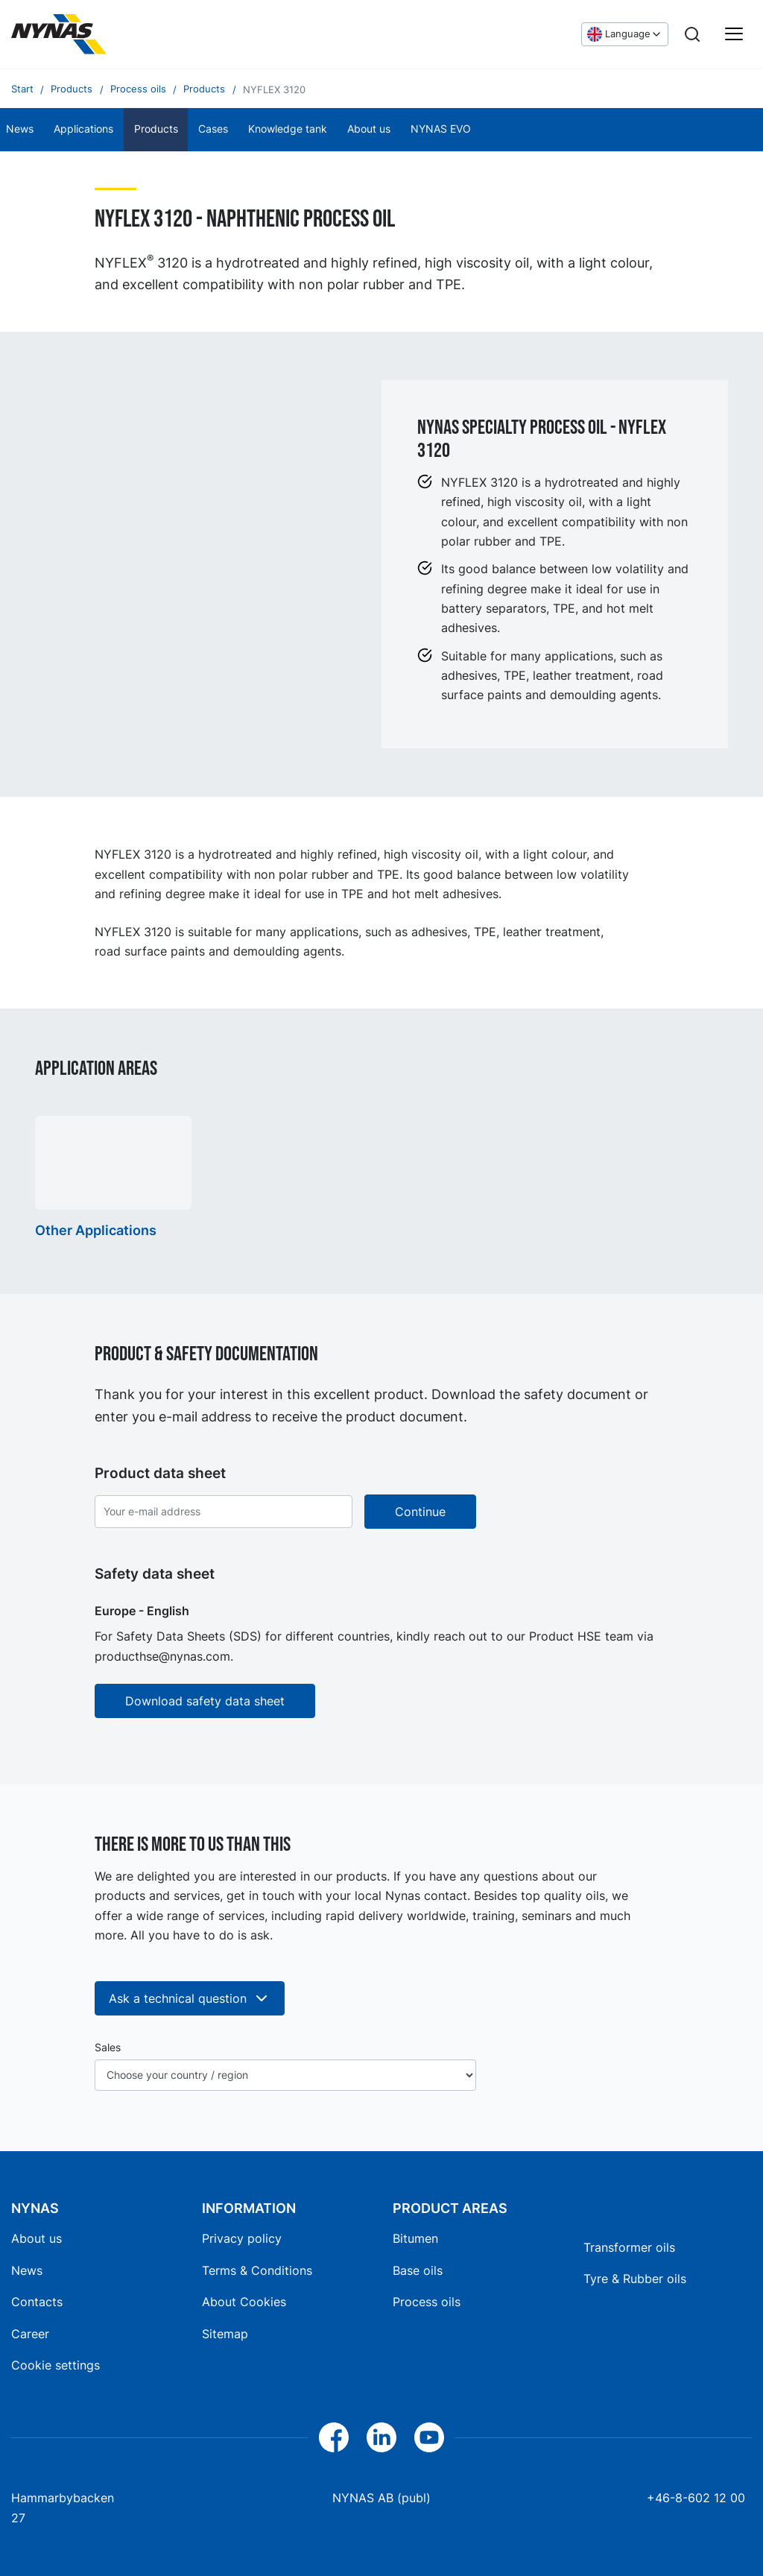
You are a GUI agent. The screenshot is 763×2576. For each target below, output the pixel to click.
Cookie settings (55, 2365)
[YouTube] (429, 2437)
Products (156, 129)
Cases (213, 129)
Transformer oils (629, 2247)
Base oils (418, 2270)
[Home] (59, 34)
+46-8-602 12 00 (696, 2497)
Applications (83, 129)
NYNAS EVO (441, 129)
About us (368, 129)
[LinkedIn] (381, 2437)
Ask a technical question (189, 1998)
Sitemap (225, 2333)
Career (30, 2333)
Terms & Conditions (257, 2270)
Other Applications (95, 1230)
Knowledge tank (287, 129)
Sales (108, 2047)
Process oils (426, 2301)
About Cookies (244, 2301)
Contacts (37, 2301)
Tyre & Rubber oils (634, 2278)
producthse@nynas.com (162, 1656)
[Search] (692, 34)
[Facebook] (334, 2437)
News (26, 2270)
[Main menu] (734, 34)
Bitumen (415, 2238)
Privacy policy (242, 2238)
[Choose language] (624, 34)
